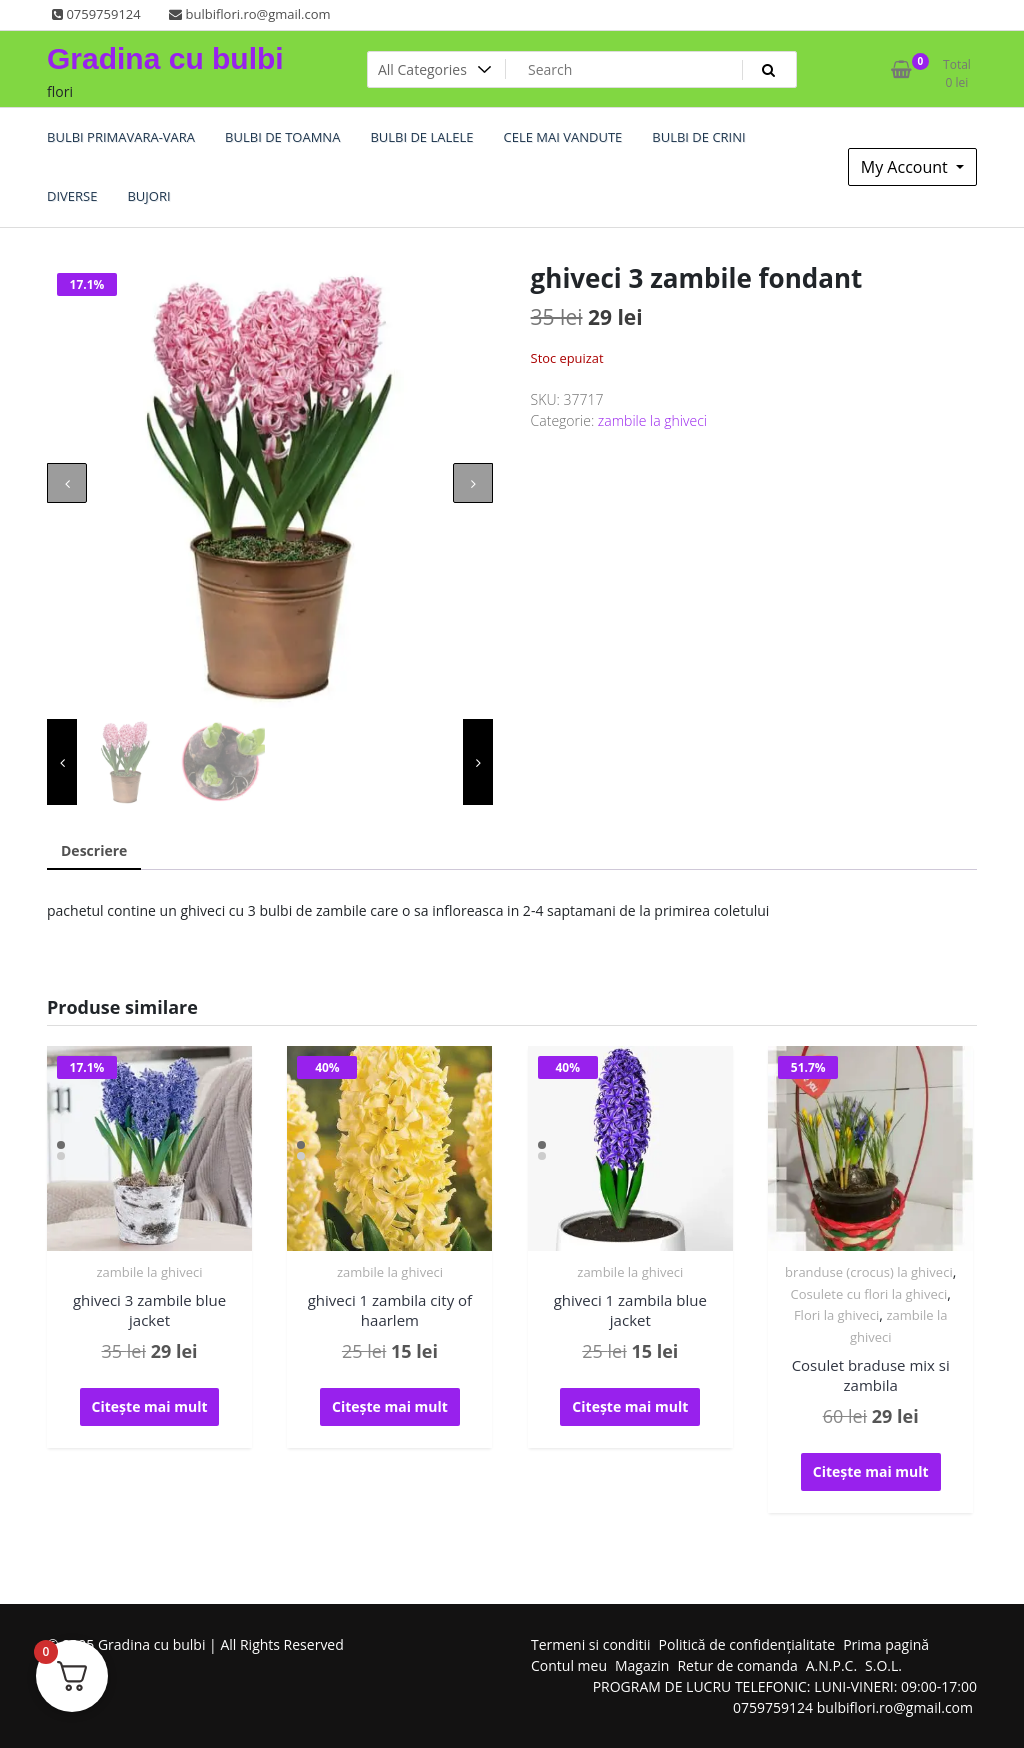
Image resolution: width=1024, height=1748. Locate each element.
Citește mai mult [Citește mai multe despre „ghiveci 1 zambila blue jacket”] (630, 1406)
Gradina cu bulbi (165, 58)
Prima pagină (886, 1644)
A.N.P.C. (831, 1665)
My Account (906, 167)
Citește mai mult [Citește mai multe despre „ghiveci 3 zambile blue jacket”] (150, 1406)
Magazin (642, 1665)
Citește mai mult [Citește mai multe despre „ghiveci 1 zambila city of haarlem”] (390, 1406)
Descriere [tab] (94, 850)
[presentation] (67, 483)
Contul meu (569, 1665)
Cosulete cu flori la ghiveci (869, 1294)
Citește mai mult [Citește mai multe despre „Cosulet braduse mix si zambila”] (871, 1471)
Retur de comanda (737, 1665)
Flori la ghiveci (836, 1315)
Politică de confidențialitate (747, 1644)
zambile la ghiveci (652, 420)
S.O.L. (883, 1665)
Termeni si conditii (591, 1644)
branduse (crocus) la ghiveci (869, 1272)
